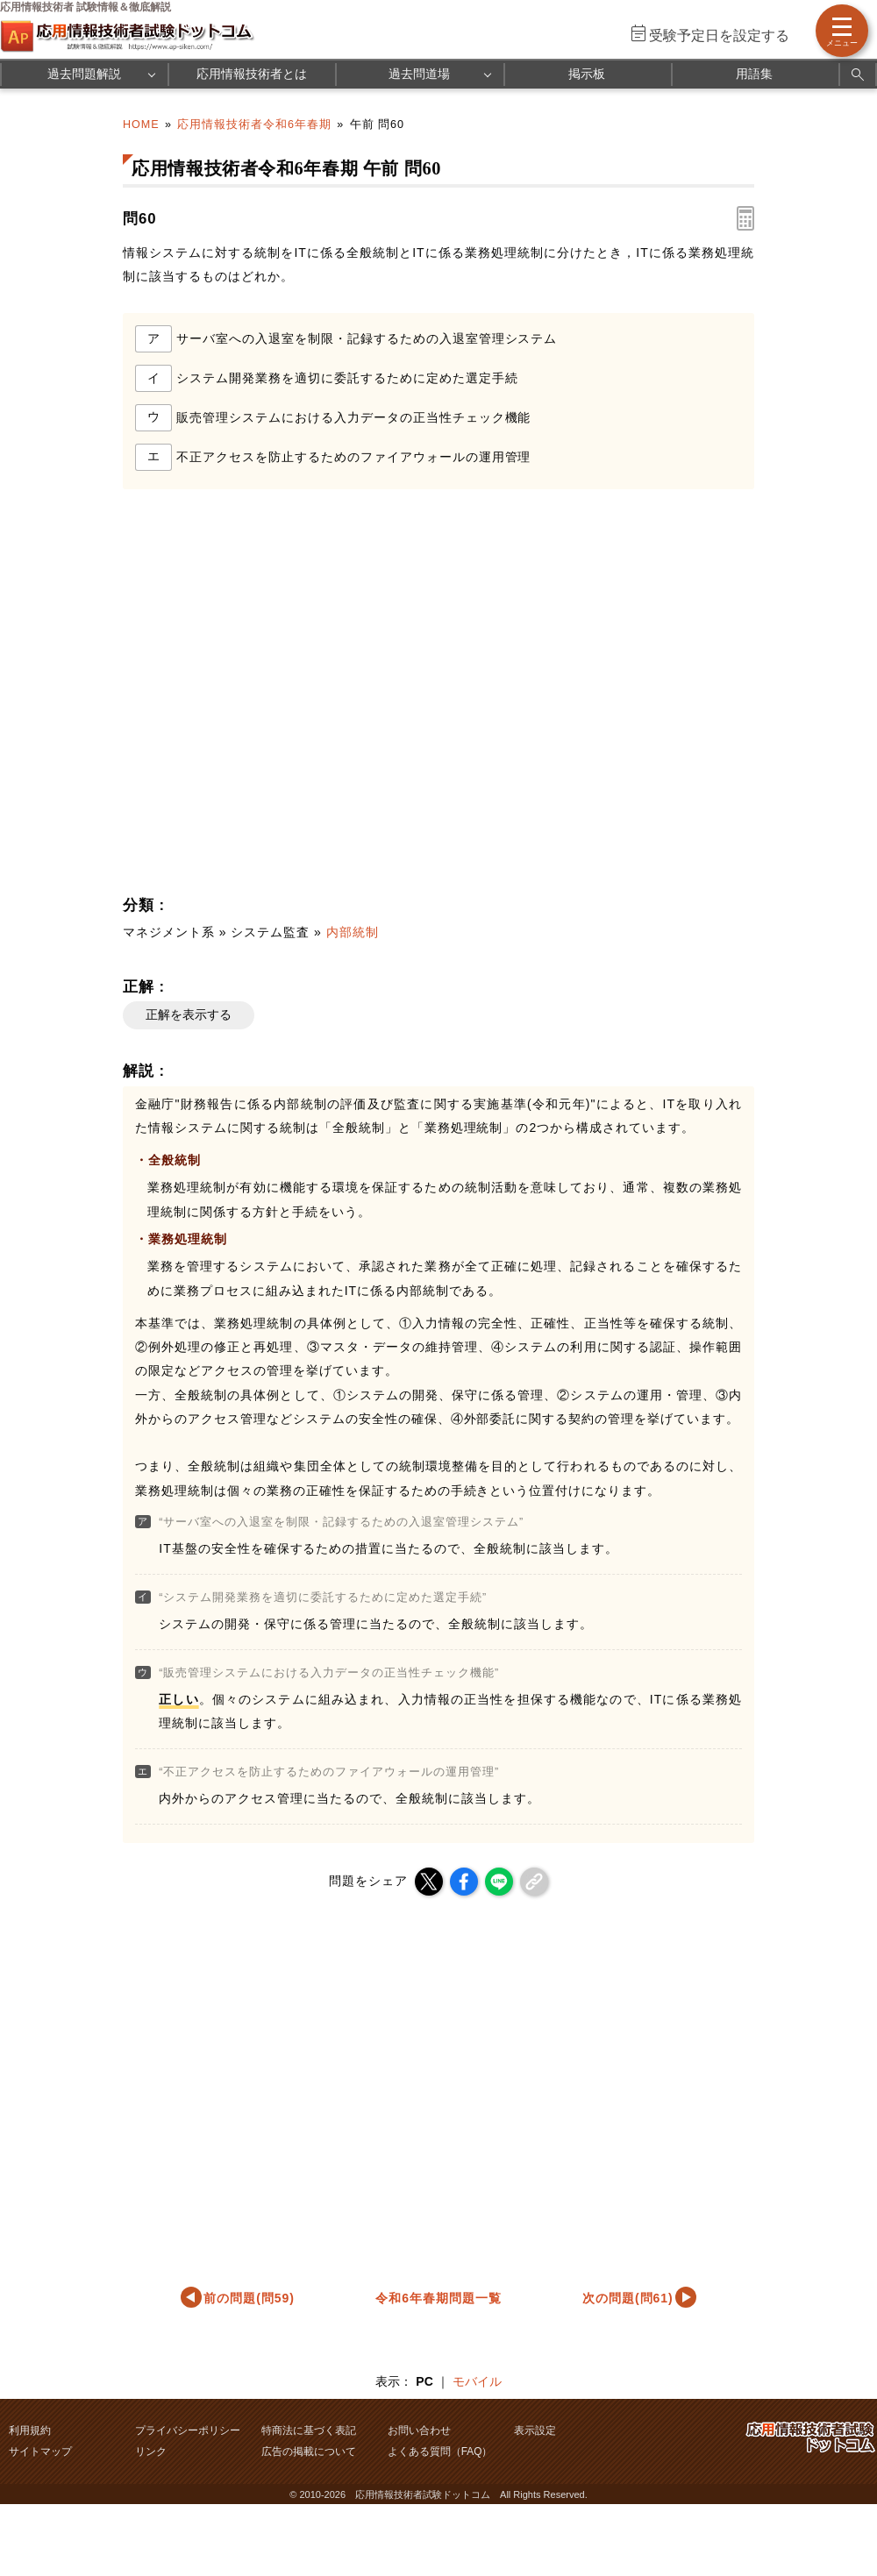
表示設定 (535, 2430)
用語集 (754, 74)
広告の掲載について (308, 2451)
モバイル (477, 2381)
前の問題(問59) (249, 2298)
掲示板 (586, 74)
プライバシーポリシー (187, 2430)
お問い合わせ (419, 2430)
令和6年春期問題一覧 (438, 2298)
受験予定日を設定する (719, 35)
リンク (151, 2451)
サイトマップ (40, 2451)
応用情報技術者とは (251, 74)
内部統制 (352, 932)
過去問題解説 (84, 74)
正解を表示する (189, 1014)
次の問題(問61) (628, 2298)
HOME (141, 124)
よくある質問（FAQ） (440, 2451)
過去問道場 (419, 74)
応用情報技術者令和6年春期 (254, 124)
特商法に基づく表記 (308, 2430)
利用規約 (30, 2430)
